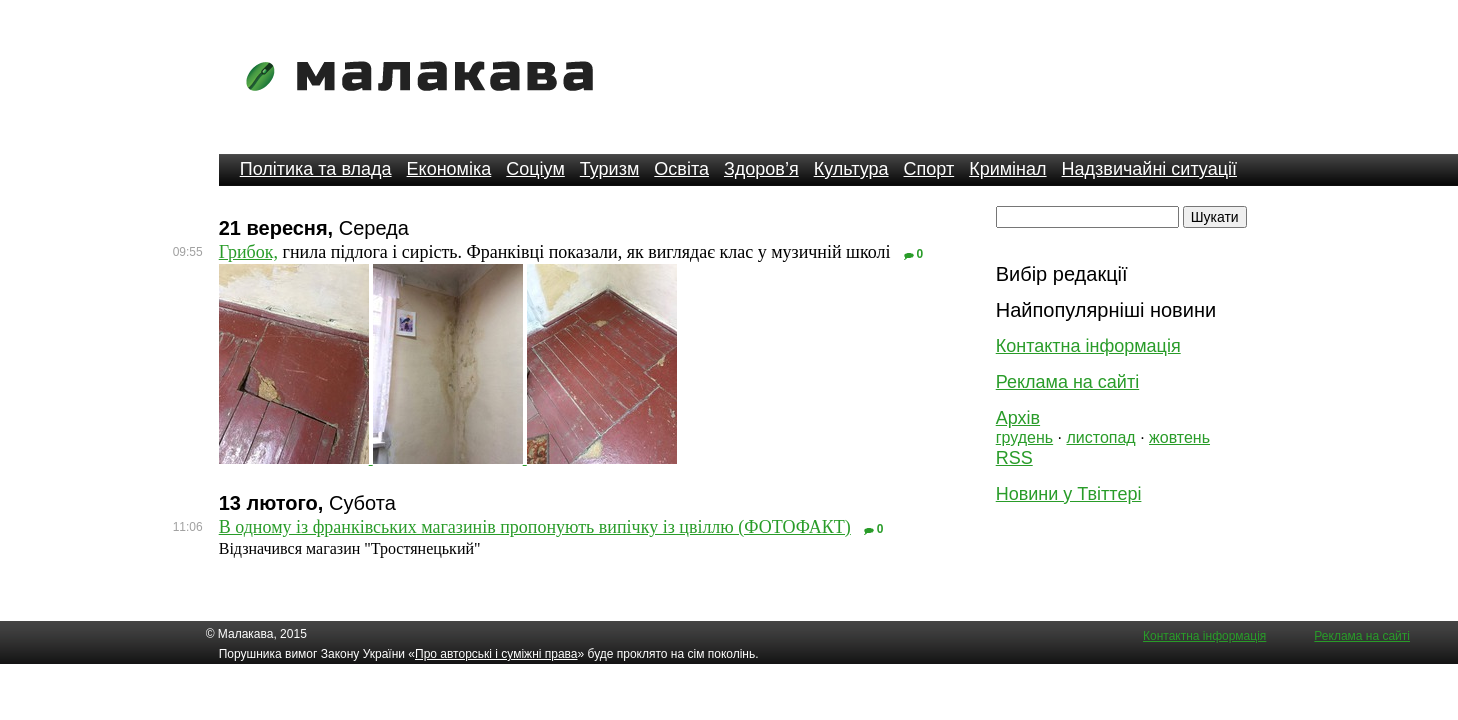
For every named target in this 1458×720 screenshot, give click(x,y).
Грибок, (248, 252)
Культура (851, 169)
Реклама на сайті (1067, 382)
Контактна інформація (1088, 346)
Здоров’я (761, 169)
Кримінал (1007, 169)
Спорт (929, 169)
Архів (1018, 418)
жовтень (1179, 437)
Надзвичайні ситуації (1149, 169)
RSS (1014, 458)
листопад (1100, 437)
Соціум (535, 169)
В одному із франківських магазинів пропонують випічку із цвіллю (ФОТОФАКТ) (535, 527)
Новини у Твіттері (1069, 494)
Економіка (449, 169)
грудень (1024, 437)
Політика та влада (316, 169)
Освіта (681, 169)
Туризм (609, 169)
